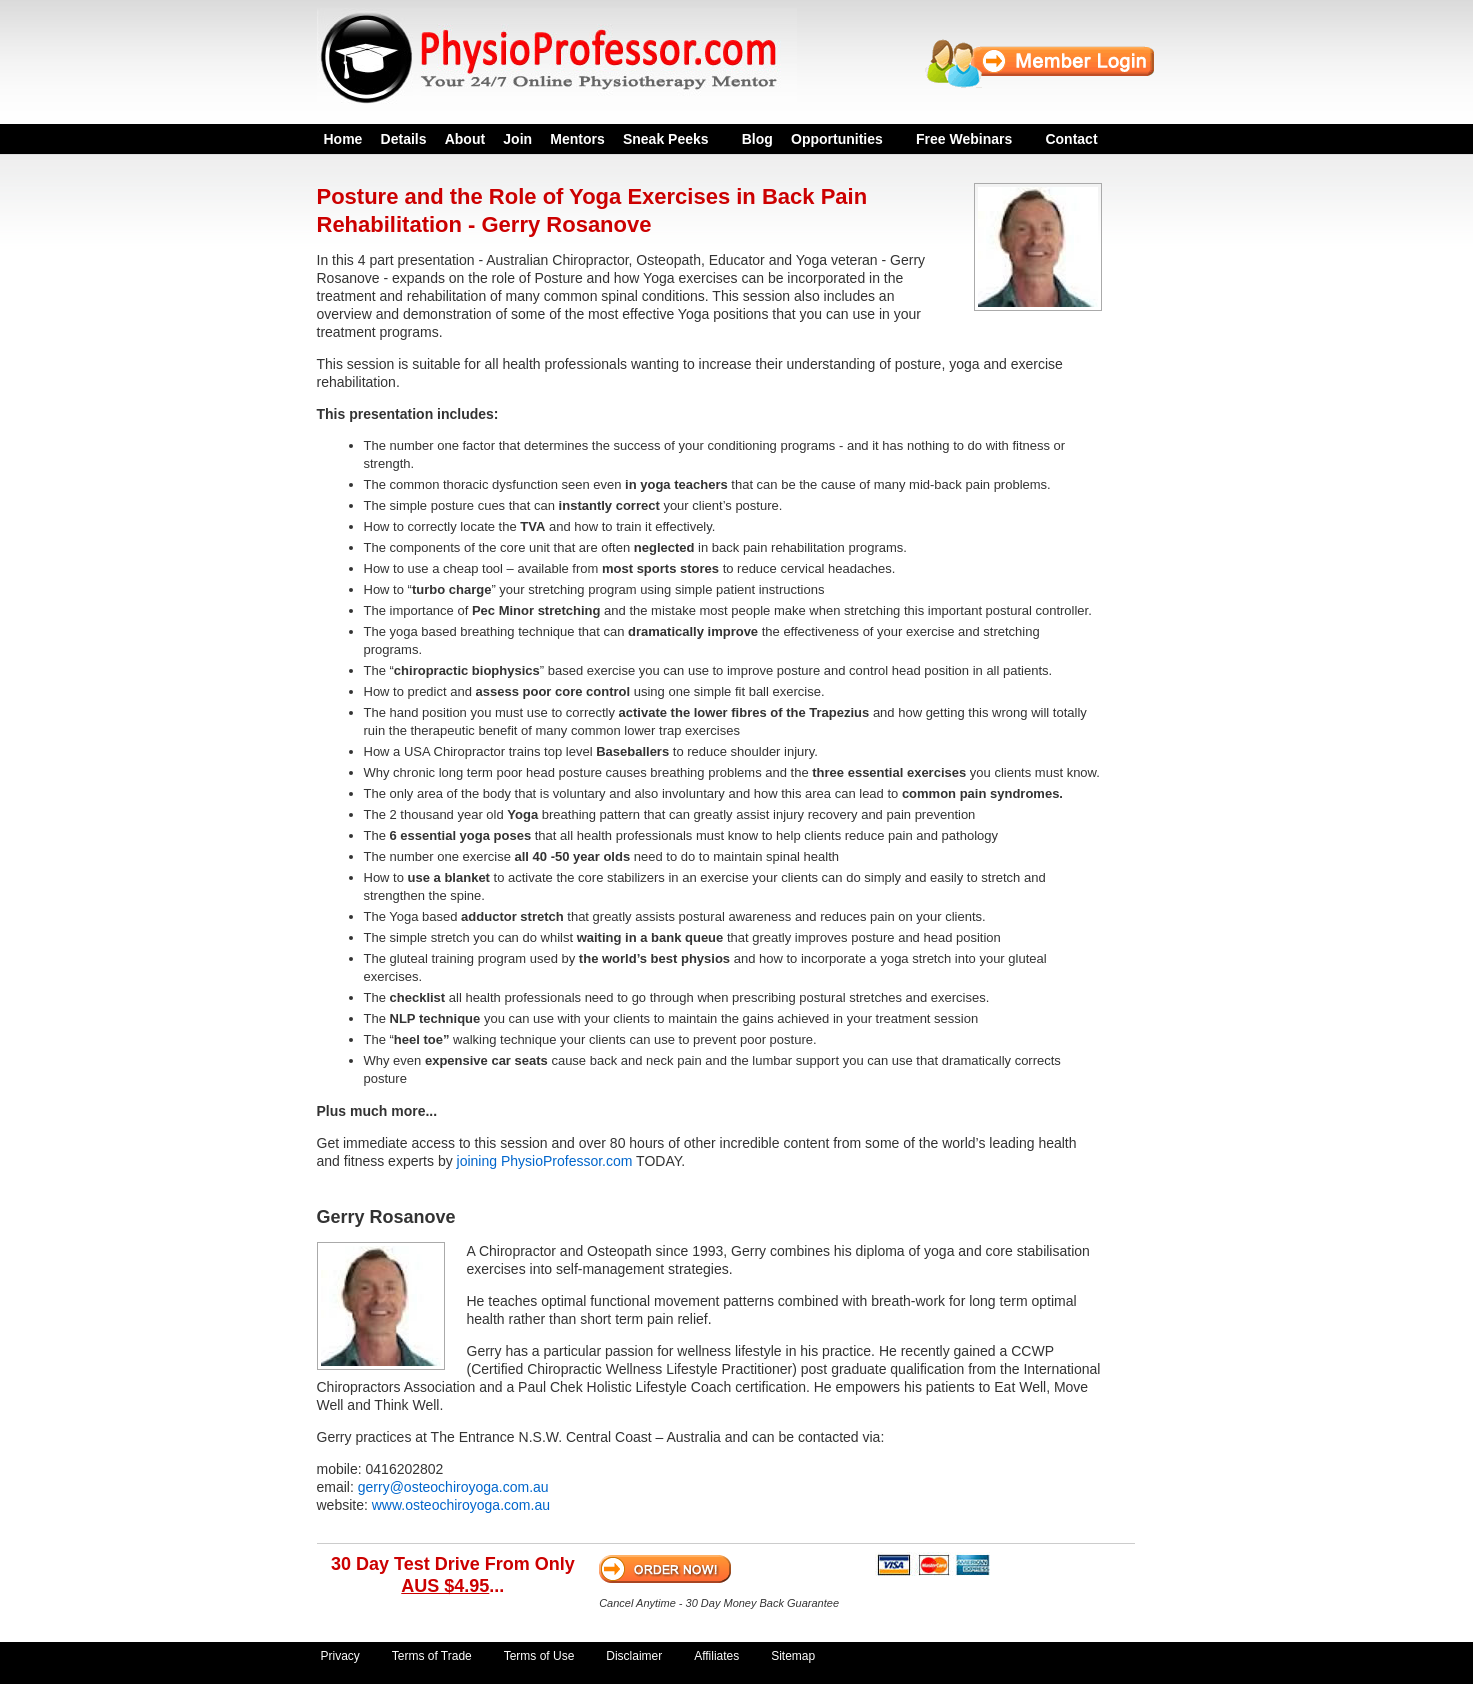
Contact (1071, 139)
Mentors (577, 139)
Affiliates (716, 1656)
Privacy (340, 1656)
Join (517, 139)
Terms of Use (539, 1656)
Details (404, 139)
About (465, 139)
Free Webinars (964, 139)
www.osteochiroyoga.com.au (461, 1505)
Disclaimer (634, 1656)
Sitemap (793, 1656)
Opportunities (837, 139)
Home (343, 139)
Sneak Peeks (666, 139)
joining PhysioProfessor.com (545, 1161)
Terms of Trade (432, 1656)
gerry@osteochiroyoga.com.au (453, 1487)
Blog (757, 139)
